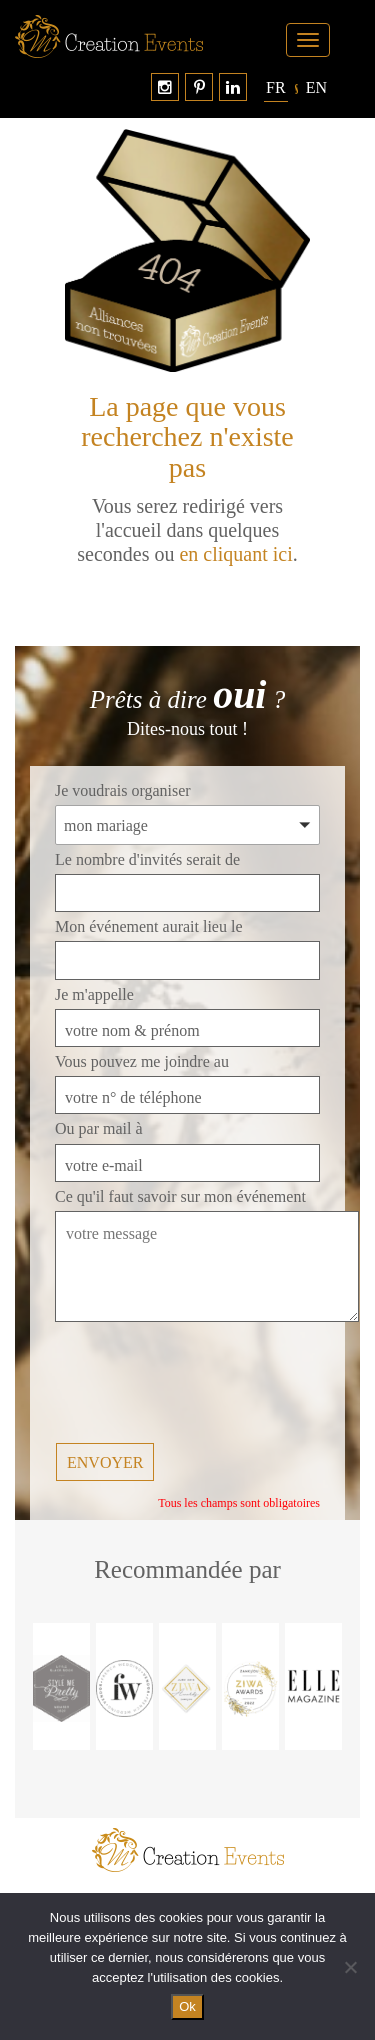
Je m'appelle (94, 994)
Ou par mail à (99, 1128)
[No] (350, 1967)
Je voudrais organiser (123, 790)
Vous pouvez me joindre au (142, 1061)
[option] (61, 1686)
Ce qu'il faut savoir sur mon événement (180, 1196)
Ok (187, 2006)
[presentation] (207, 1384)
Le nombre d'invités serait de (147, 859)
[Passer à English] (316, 88)
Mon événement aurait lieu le (148, 926)
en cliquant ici (235, 554)
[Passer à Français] (276, 88)
